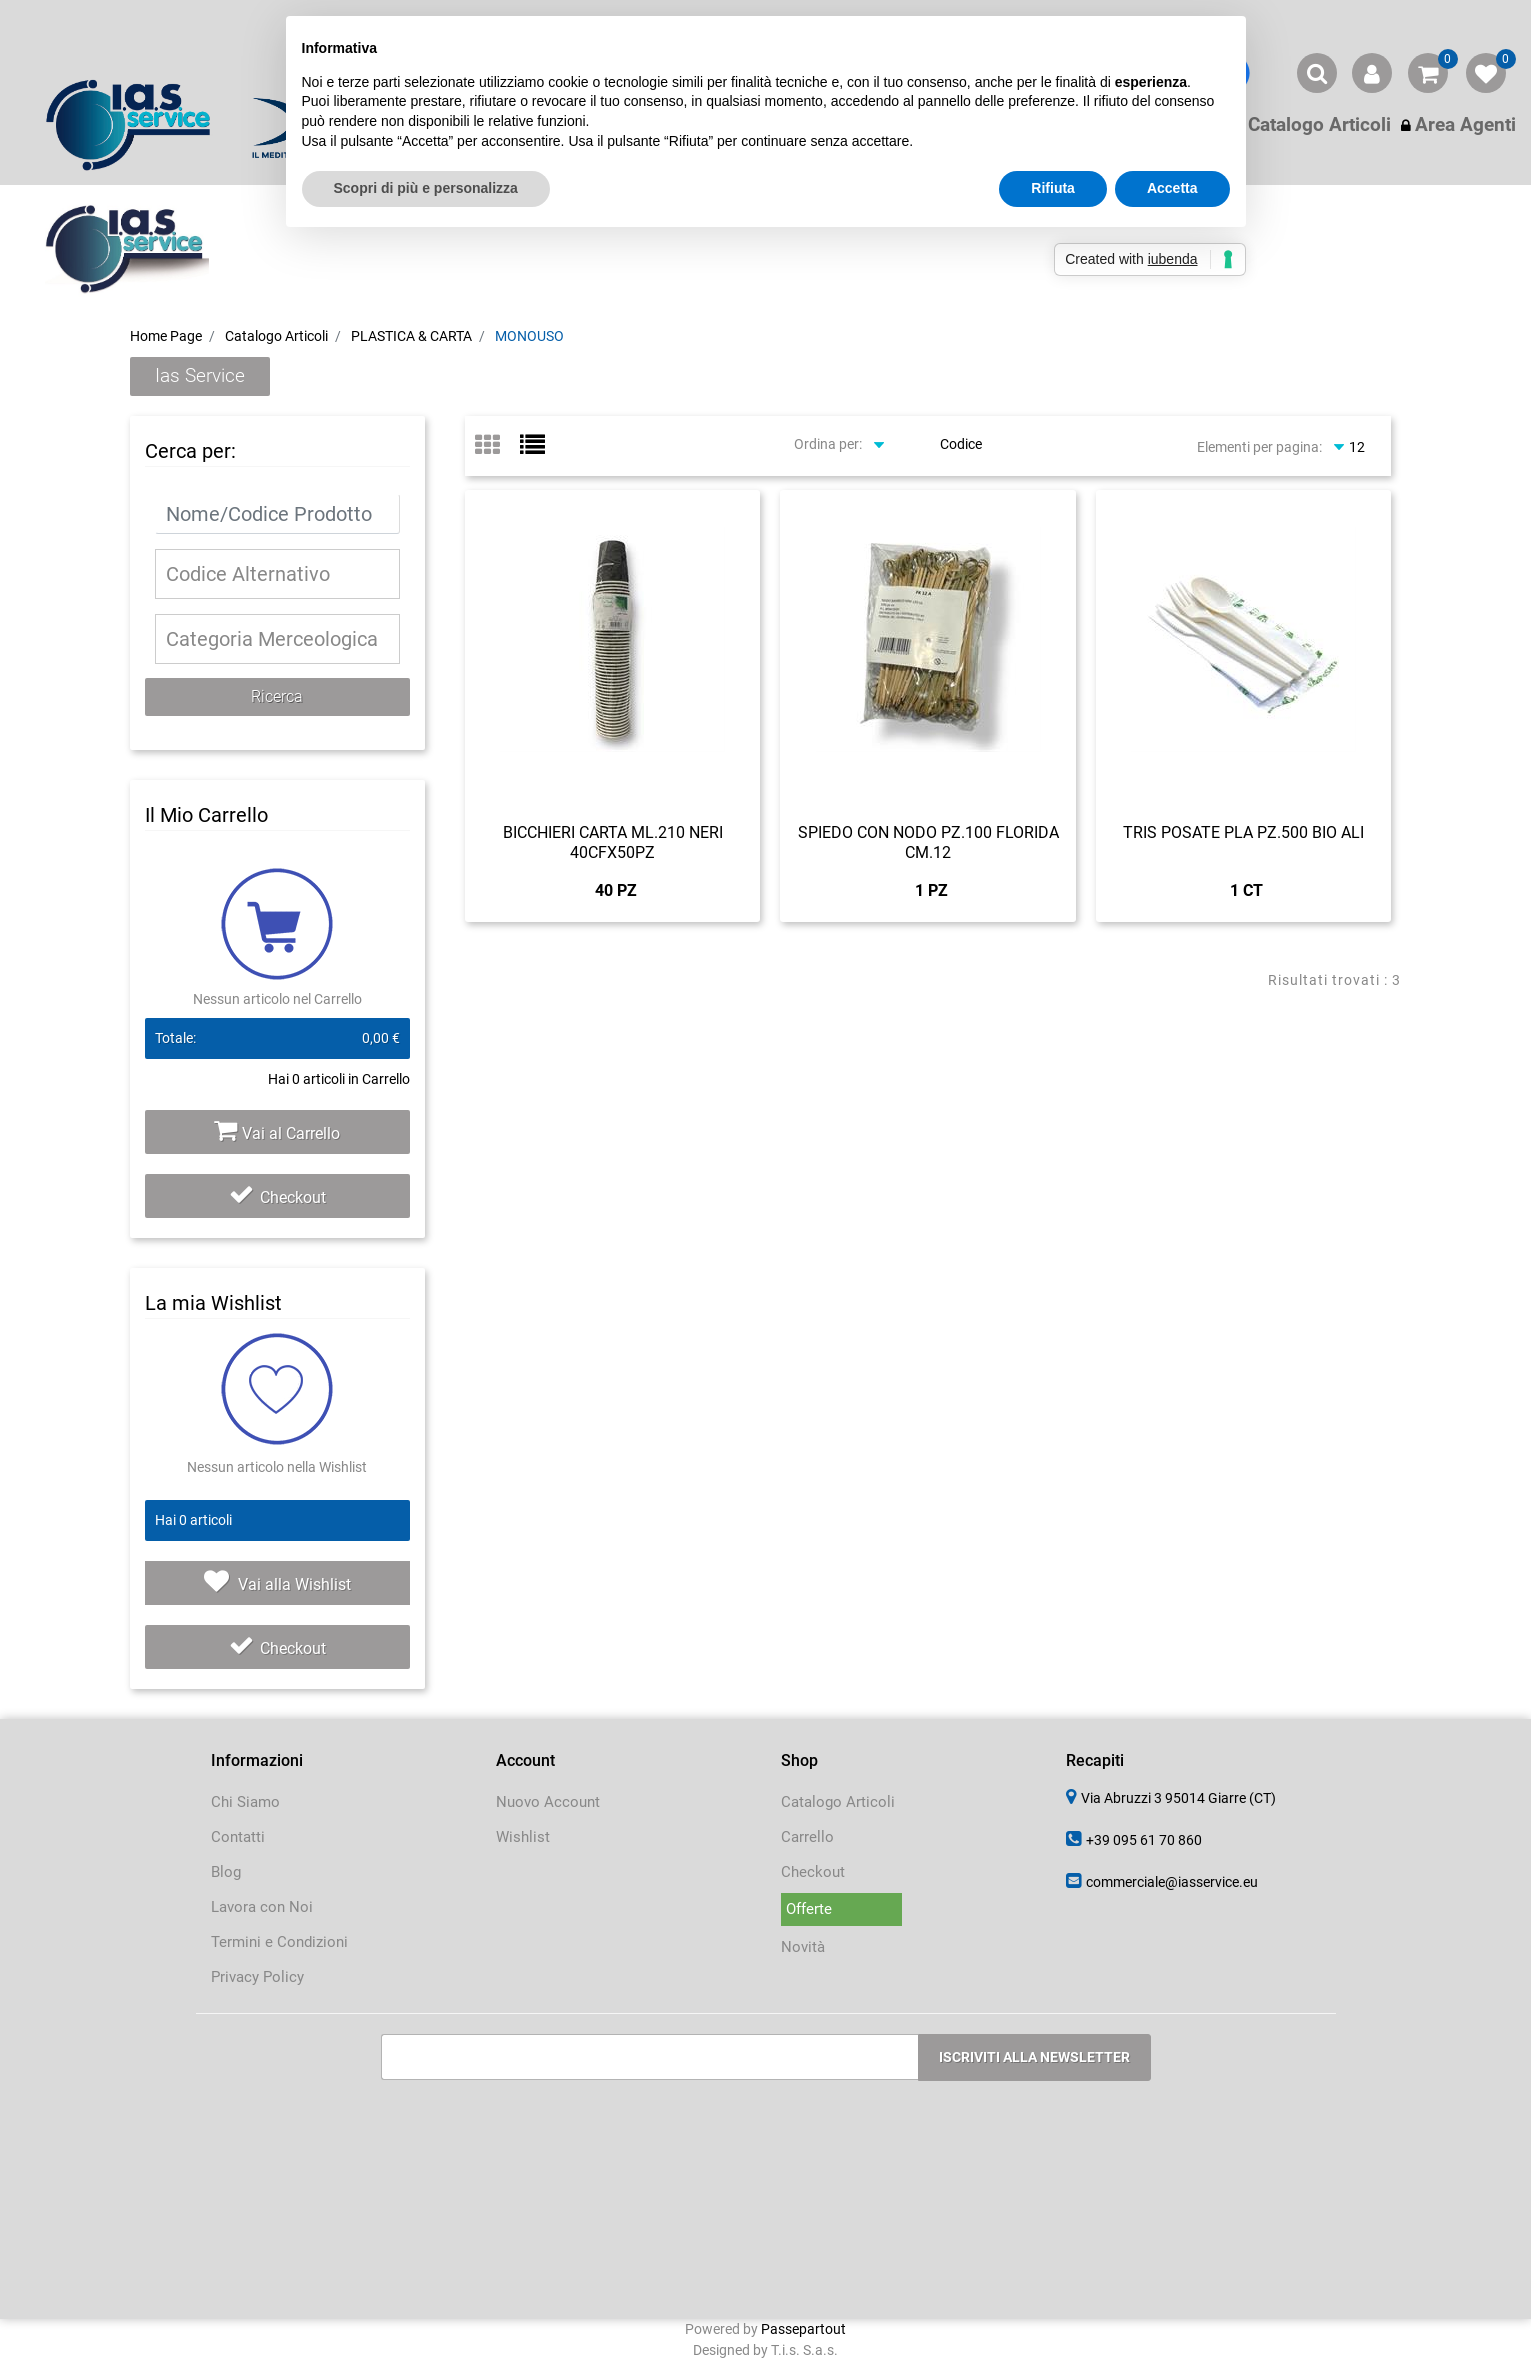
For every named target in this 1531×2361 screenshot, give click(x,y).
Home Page (166, 336)
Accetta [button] (1172, 188)
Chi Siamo (245, 1802)
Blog (226, 1872)
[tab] (497, 446)
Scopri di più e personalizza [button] (426, 188)
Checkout (277, 1197)
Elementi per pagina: (1259, 447)
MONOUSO (529, 336)
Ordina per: (828, 444)
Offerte (809, 1909)
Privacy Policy (257, 1977)
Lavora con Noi (262, 1907)
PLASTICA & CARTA (411, 336)
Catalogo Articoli (276, 336)
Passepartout (803, 2329)
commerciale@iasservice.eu (1172, 1882)
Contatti (238, 1837)
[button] (1317, 73)
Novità (803, 1947)
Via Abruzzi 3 (1178, 1798)
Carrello (807, 1837)
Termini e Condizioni (279, 1942)
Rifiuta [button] (1053, 188)
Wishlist (523, 1837)
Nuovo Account (548, 1802)
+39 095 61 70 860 (1144, 1840)
